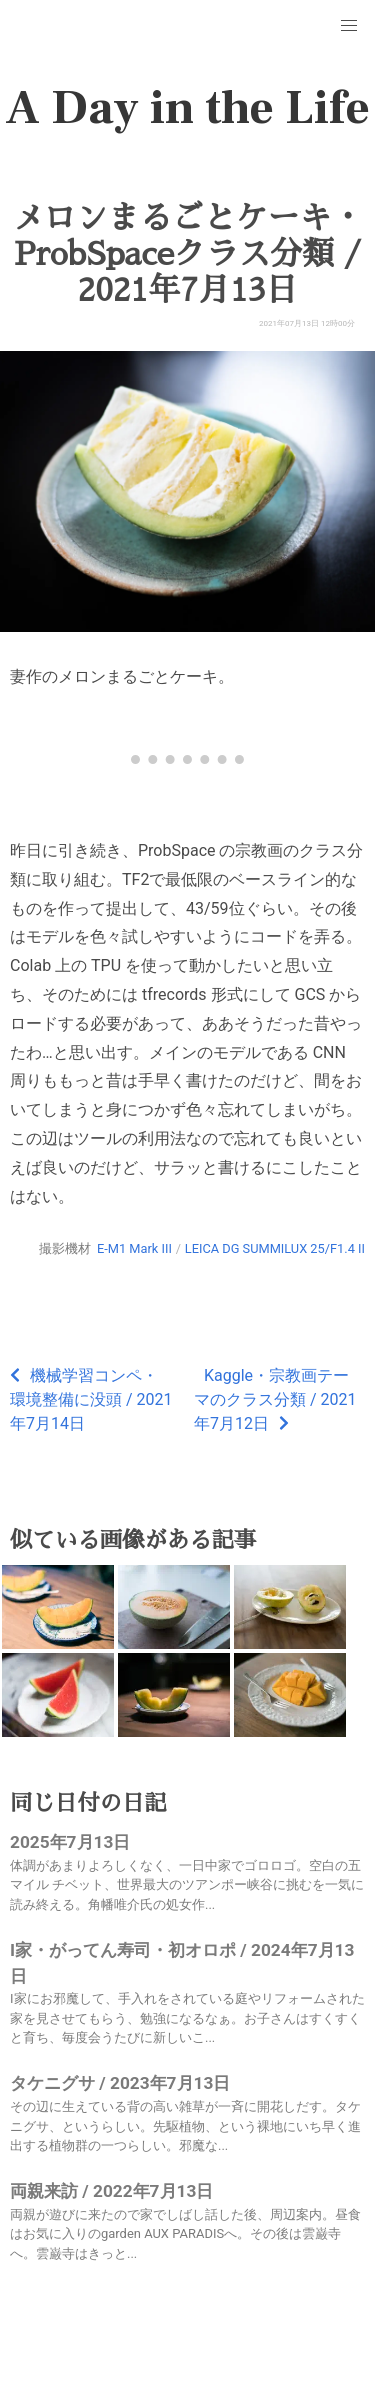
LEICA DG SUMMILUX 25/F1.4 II (275, 1248)
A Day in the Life (187, 108)
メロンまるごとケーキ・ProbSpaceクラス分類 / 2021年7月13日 (187, 254)
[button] (349, 26)
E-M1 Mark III (134, 1248)
